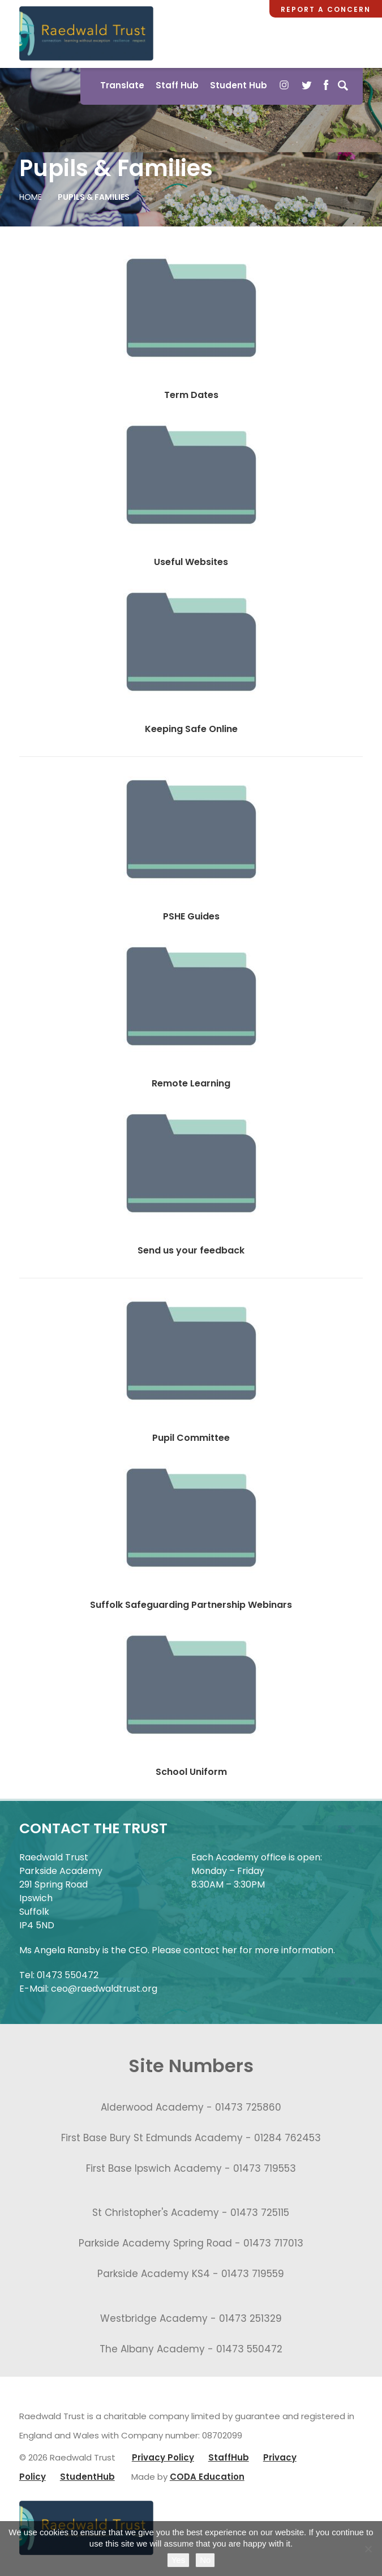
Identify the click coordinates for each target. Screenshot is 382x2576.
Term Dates (191, 394)
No (205, 2560)
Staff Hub (177, 85)
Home (30, 197)
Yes (178, 2560)
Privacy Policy (163, 2457)
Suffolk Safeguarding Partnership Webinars (191, 1604)
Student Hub (238, 85)
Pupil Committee (191, 1437)
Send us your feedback (191, 1250)
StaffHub (228, 2457)
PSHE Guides (191, 916)
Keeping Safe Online (191, 728)
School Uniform (191, 1771)
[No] (368, 2548)
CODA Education (207, 2477)
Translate (122, 85)
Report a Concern (326, 9)
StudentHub (87, 2477)
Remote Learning (191, 1083)
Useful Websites (191, 561)
